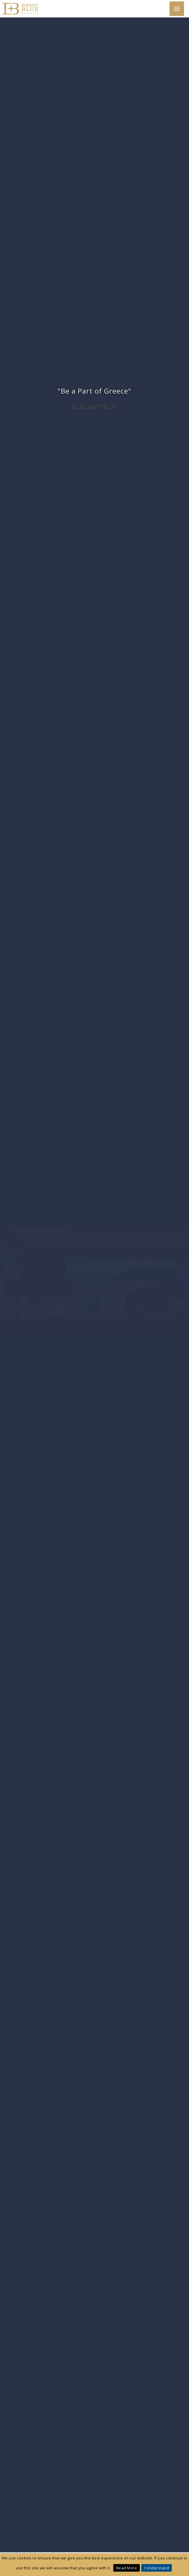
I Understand (156, 2567)
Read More (126, 2567)
